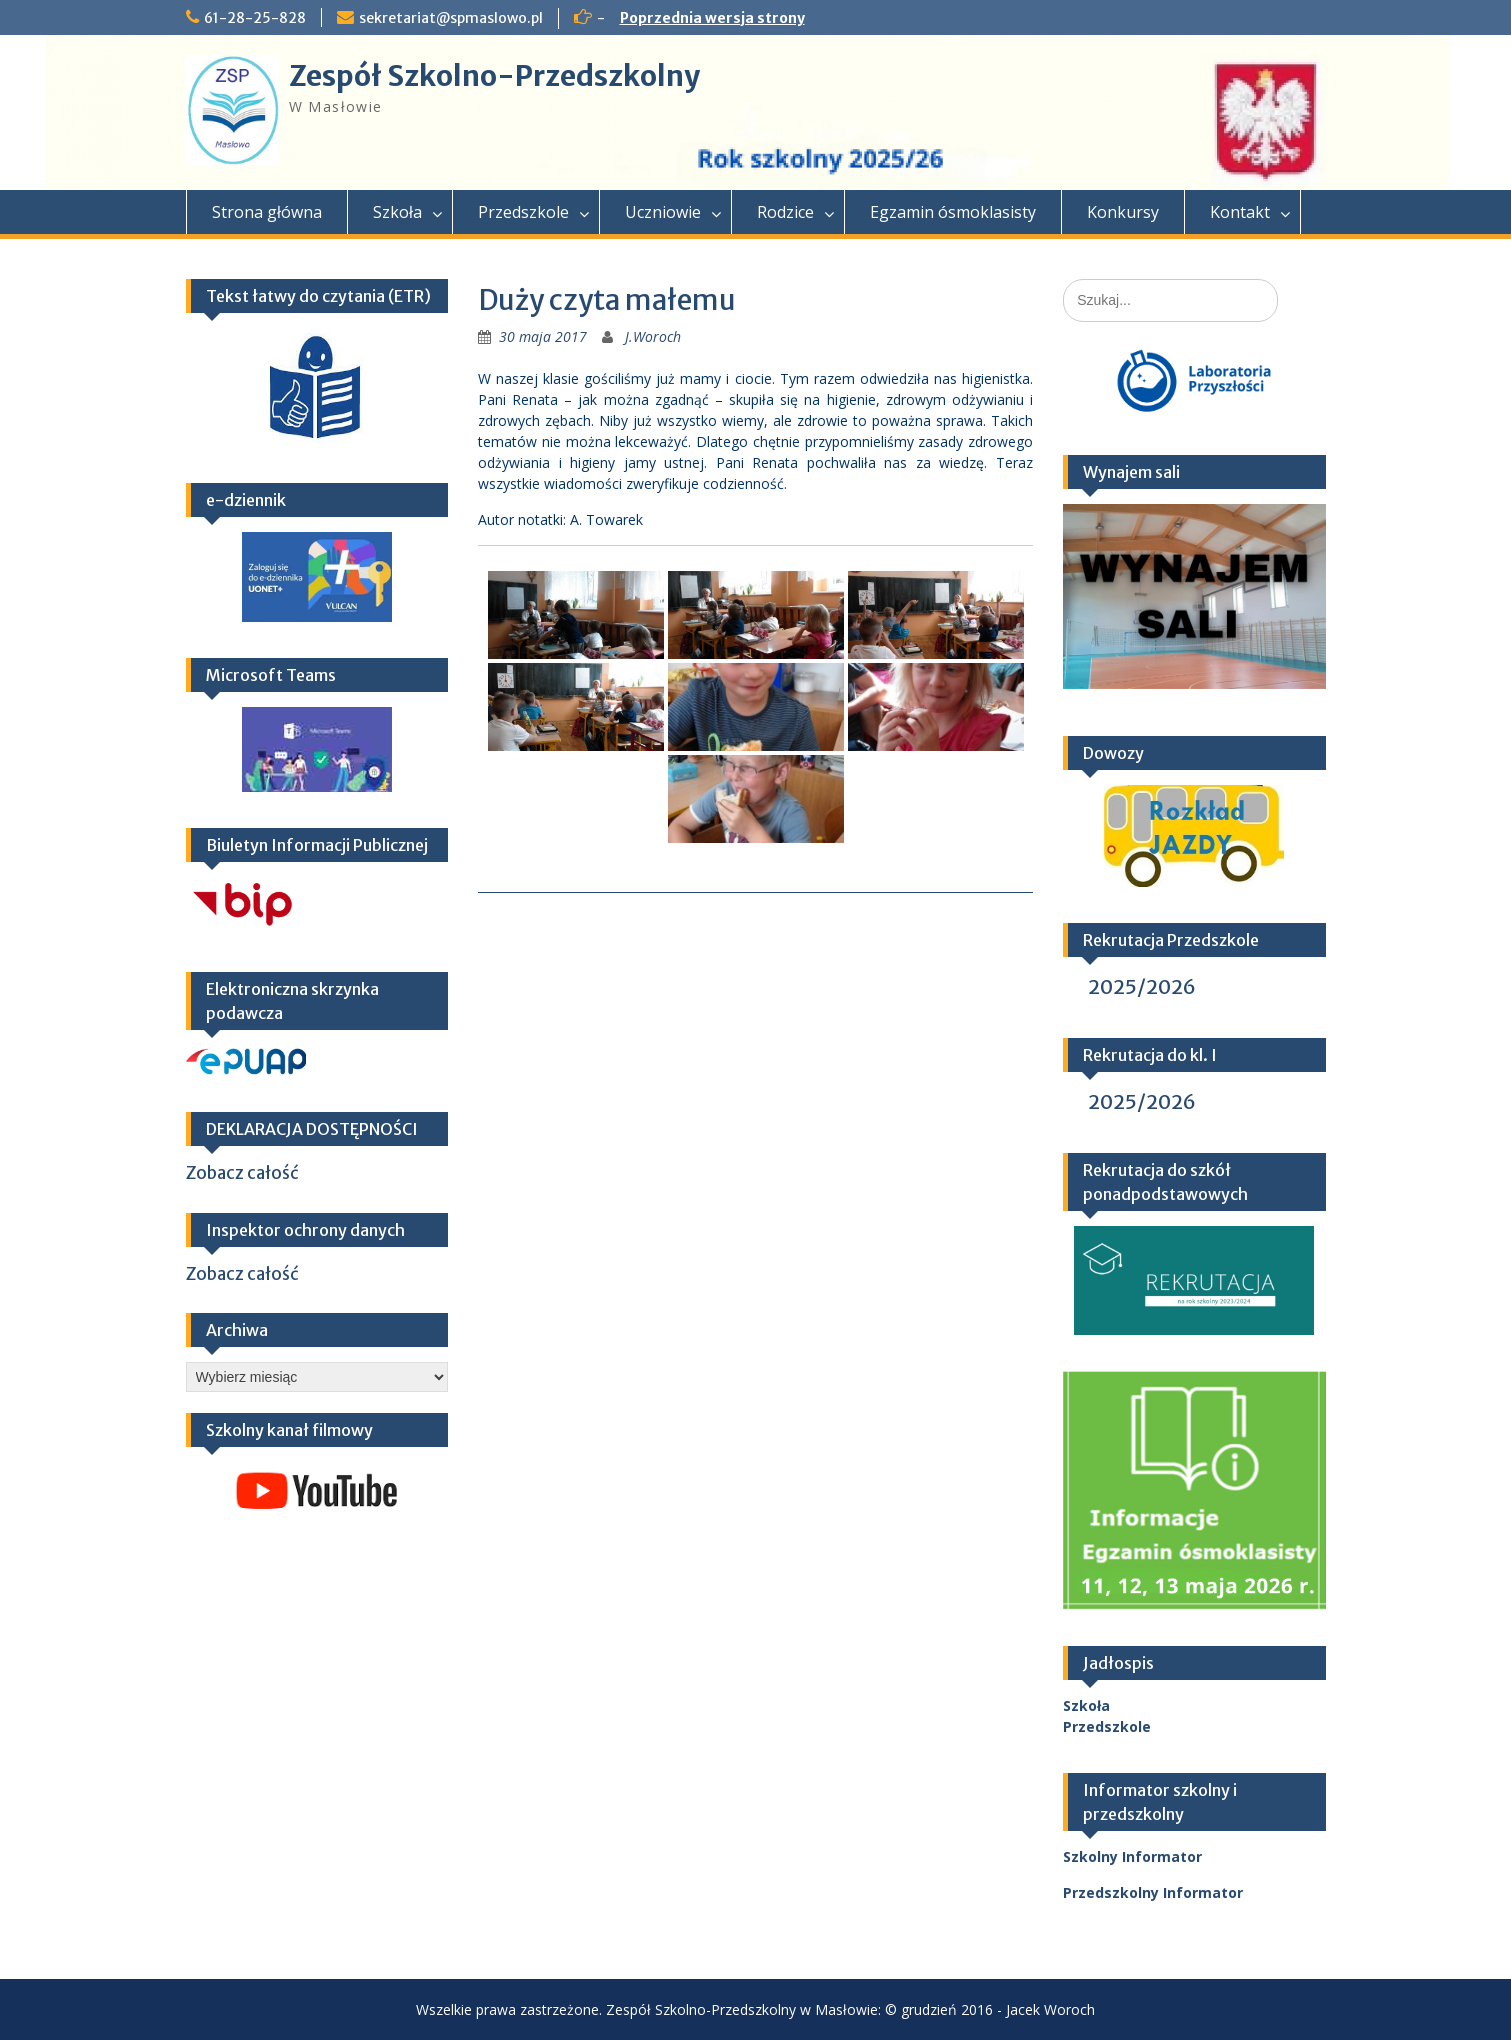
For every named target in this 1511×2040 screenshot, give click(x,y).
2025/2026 (1142, 986)
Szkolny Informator (1132, 1856)
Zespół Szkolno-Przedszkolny (494, 76)
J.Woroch (653, 336)
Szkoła (397, 212)
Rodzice (785, 212)
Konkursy (1123, 212)
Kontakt (1240, 212)
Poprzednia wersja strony (712, 18)
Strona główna (267, 212)
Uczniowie (663, 212)
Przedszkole (523, 212)
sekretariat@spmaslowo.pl (451, 18)
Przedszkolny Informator (1153, 1892)
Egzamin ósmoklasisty (953, 212)
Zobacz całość (242, 1173)
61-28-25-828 (255, 18)
